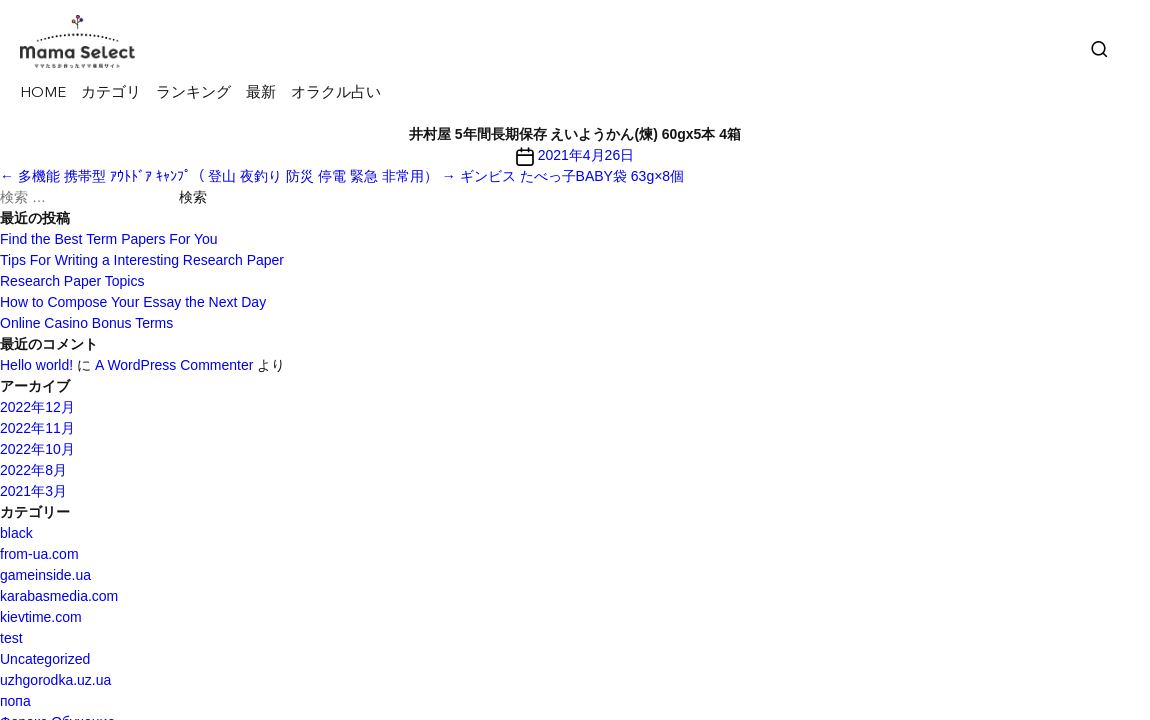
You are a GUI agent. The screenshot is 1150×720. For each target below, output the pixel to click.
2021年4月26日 (586, 155)
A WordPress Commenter (174, 365)
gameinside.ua (45, 575)
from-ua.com (39, 554)
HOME (43, 93)
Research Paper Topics (72, 281)
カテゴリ (111, 93)
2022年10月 (37, 449)
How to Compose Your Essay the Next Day (133, 302)
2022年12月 (37, 407)
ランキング (193, 93)
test (11, 638)
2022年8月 (33, 470)
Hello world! (36, 365)
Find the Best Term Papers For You (109, 239)
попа (15, 701)
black (16, 533)
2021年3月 (33, 491)
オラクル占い (336, 93)
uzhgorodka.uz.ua (55, 680)
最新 (261, 93)
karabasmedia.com (59, 596)
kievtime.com (41, 617)
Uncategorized (45, 659)
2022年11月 (37, 428)
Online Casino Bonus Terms (86, 323)
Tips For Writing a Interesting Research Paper (142, 260)
